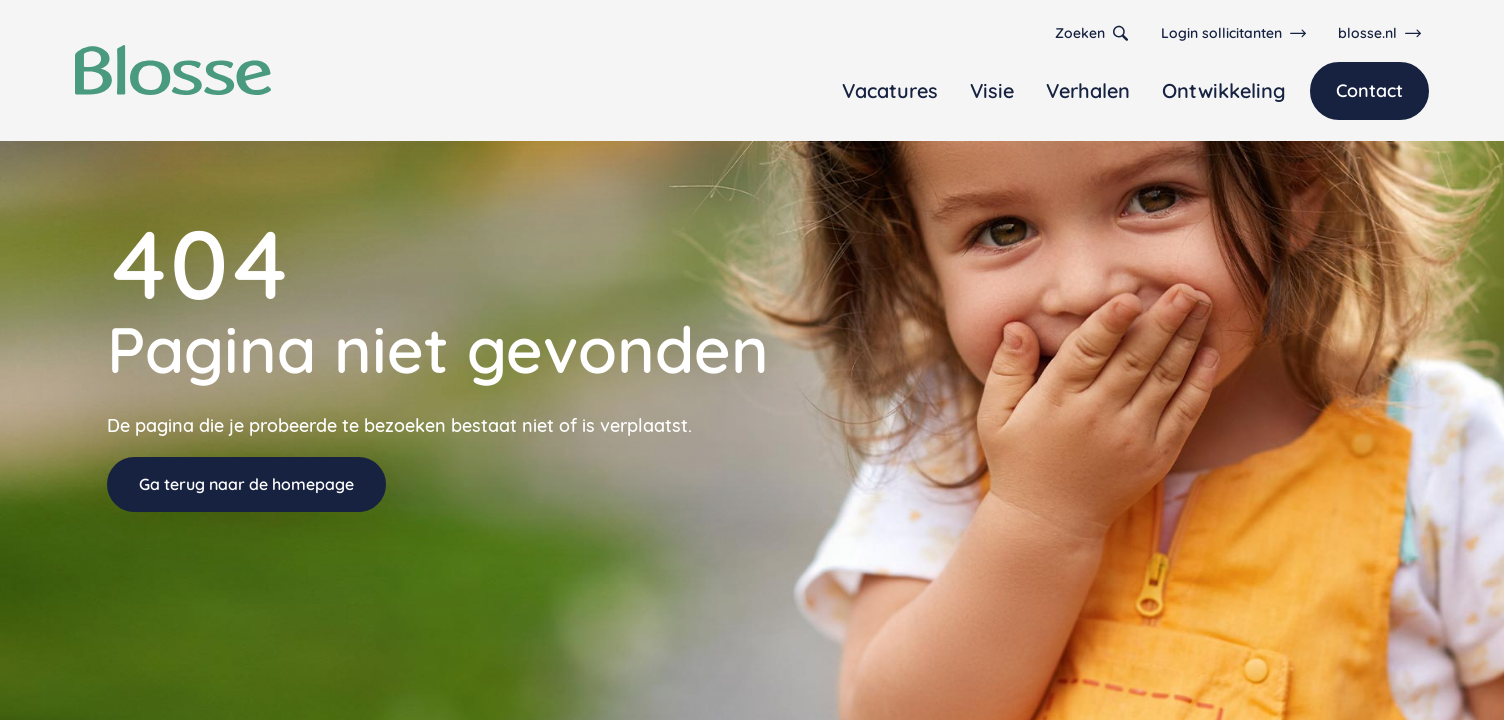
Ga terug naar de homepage (246, 484)
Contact (1369, 90)
